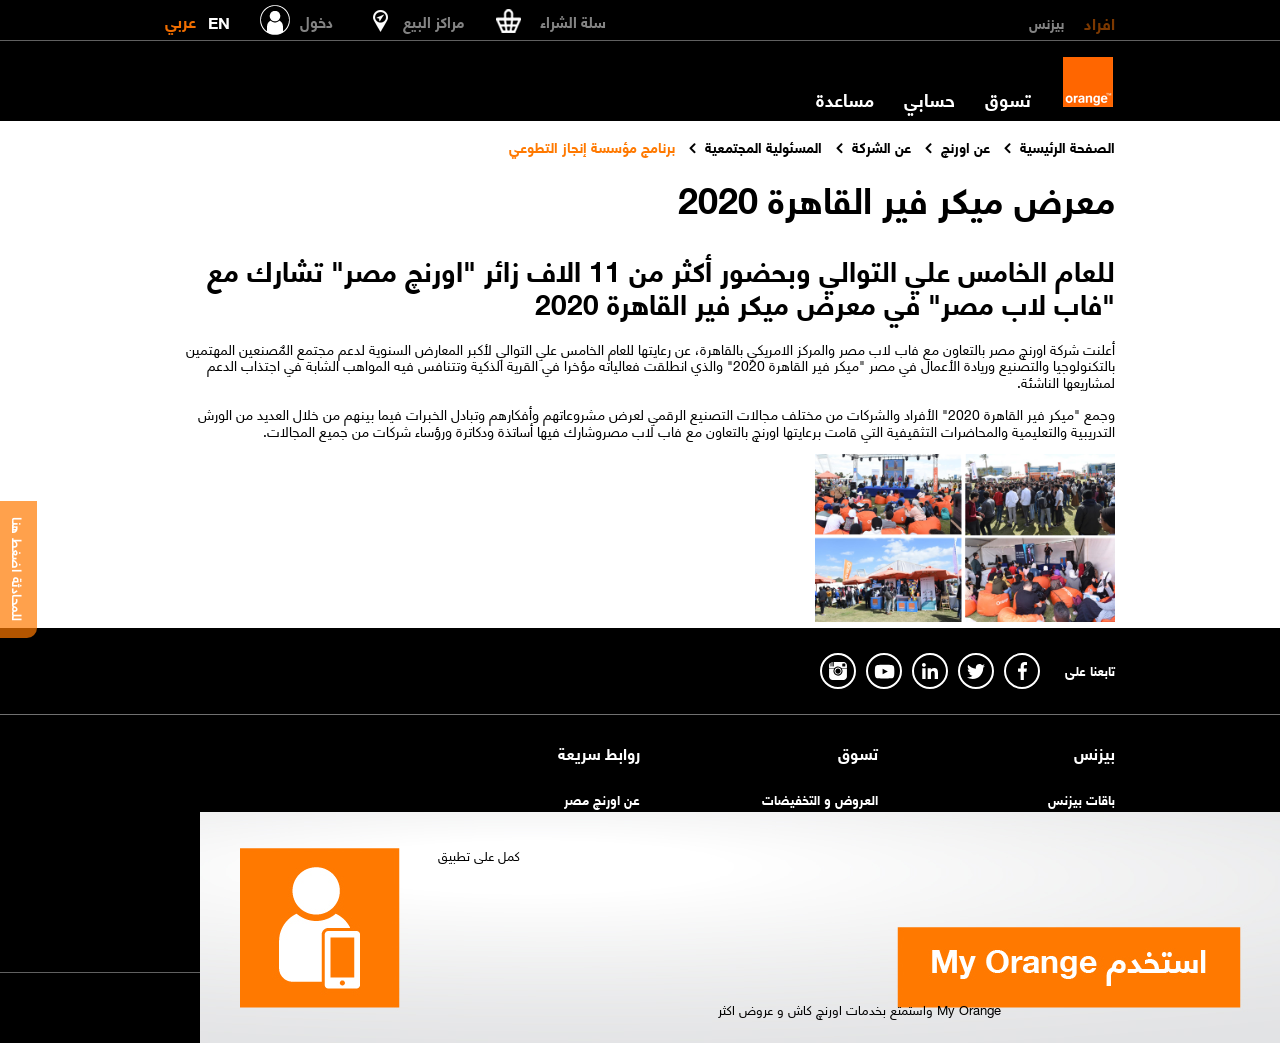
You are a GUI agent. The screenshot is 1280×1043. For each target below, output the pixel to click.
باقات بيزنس (1081, 798)
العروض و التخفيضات (820, 798)
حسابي (929, 99)
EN (219, 18)
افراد (1099, 22)
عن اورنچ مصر (602, 798)
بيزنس (1046, 22)
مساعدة (845, 99)
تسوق (1008, 99)
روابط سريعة (599, 753)
